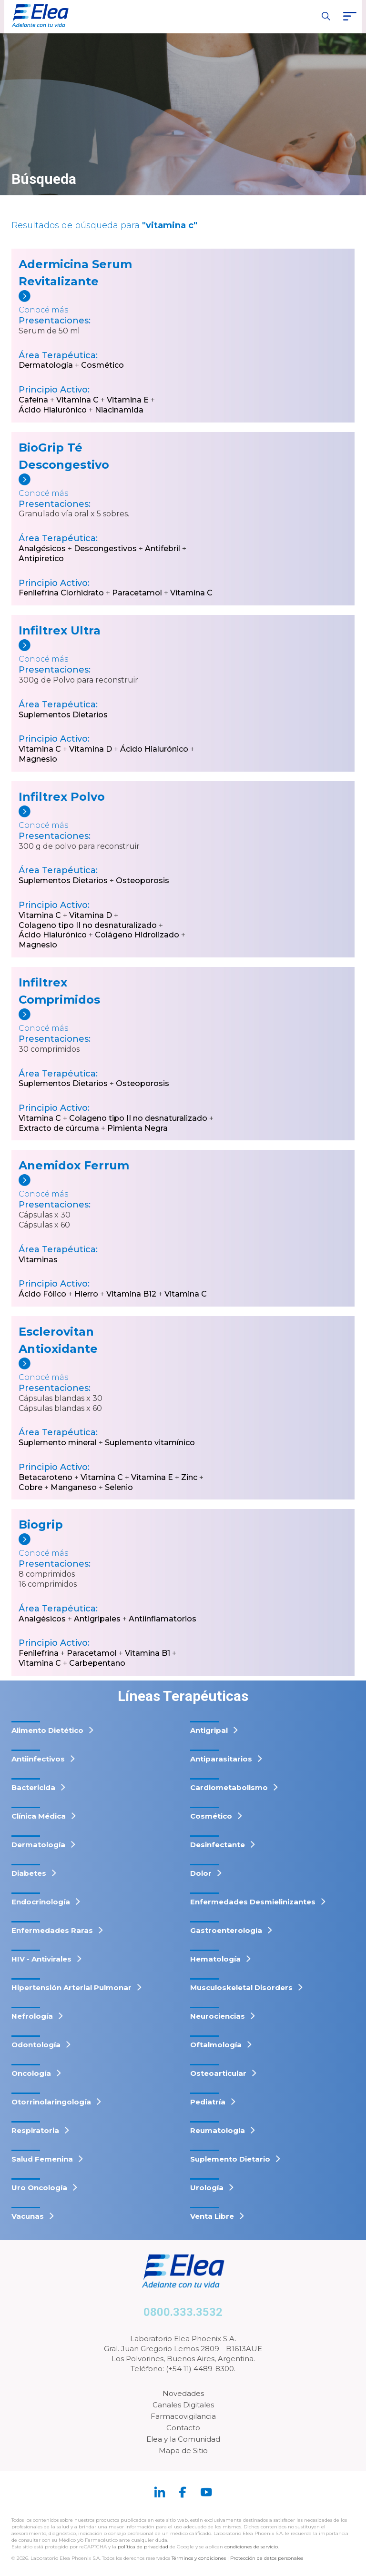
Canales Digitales (183, 2404)
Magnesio (38, 759)
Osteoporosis (142, 880)
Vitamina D (90, 749)
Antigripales (97, 1618)
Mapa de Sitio (183, 2450)
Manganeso (74, 1487)
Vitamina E (128, 399)
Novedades (183, 2393)
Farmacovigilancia (183, 2416)
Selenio (119, 1487)
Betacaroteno (45, 1477)
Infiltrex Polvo (62, 797)
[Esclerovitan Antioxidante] (84, 1370)
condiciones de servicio (251, 2547)
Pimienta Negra (137, 1128)
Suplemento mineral (58, 1442)
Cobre (30, 1487)
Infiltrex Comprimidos (59, 991)
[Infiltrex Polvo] (84, 818)
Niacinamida (119, 409)
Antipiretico (41, 558)
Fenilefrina (39, 1653)
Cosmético (102, 365)
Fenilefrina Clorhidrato (61, 592)
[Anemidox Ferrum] (84, 1187)
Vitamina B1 (147, 1653)
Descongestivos (105, 548)
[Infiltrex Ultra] (84, 652)
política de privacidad (144, 2547)
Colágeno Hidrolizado (137, 934)
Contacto (183, 2427)
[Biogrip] (84, 1546)
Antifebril (162, 548)
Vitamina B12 (131, 1293)
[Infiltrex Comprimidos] (84, 1021)
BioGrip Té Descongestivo (64, 456)
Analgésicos (42, 548)
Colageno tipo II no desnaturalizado (88, 925)
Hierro (86, 1293)
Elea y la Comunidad (183, 2439)
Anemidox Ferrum (74, 1165)
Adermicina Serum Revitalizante (75, 272)
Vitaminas (38, 1259)
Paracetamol (137, 592)
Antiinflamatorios (162, 1618)
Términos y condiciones (199, 2558)
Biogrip (41, 1524)
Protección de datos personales (266, 2558)
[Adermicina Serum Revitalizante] (84, 303)
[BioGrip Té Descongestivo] (84, 486)
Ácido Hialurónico (53, 409)
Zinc (189, 1477)
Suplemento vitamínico (150, 1442)
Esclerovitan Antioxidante (58, 1340)
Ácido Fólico (42, 1293)
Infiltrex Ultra (60, 630)
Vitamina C (77, 399)
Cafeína (33, 399)
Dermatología (46, 365)
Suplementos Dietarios (63, 714)
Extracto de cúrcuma (59, 1128)
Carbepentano (97, 1663)
